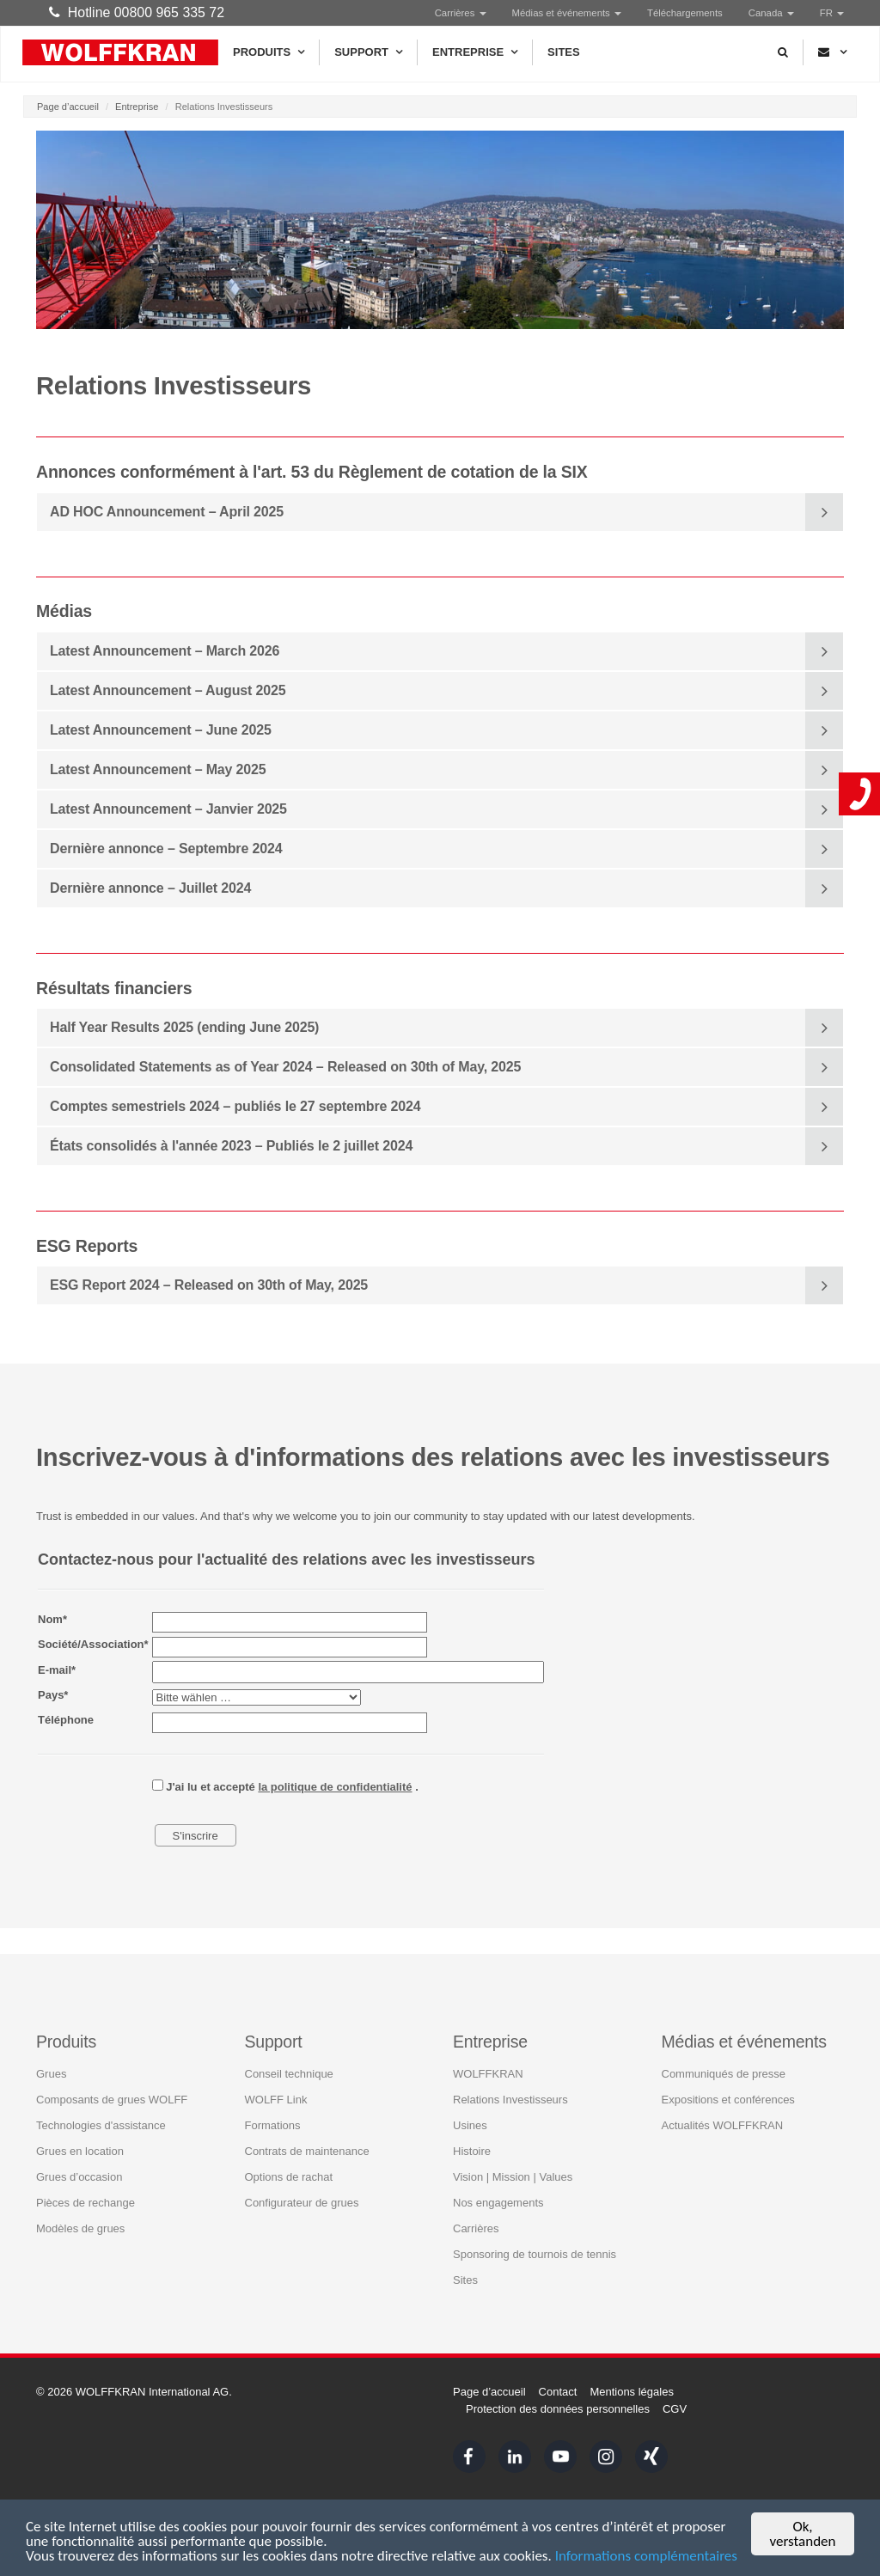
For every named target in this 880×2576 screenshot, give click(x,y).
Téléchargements (685, 13)
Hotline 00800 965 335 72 (136, 12)
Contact (558, 2391)
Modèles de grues (80, 2227)
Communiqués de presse (724, 2072)
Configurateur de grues (302, 2201)
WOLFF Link (276, 2098)
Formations (273, 2124)
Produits (268, 52)
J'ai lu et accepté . (285, 1786)
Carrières (460, 13)
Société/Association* (93, 1644)
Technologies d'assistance (101, 2124)
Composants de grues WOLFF (111, 2098)
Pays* (53, 1694)
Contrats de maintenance (307, 2150)
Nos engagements (498, 2201)
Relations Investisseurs (510, 2098)
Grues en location (80, 2150)
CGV (675, 2408)
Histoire (472, 2150)
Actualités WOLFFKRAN (723, 2124)
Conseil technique (289, 2072)
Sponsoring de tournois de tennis (534, 2253)
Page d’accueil (68, 106)
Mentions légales (632, 2391)
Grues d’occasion (79, 2176)
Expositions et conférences (728, 2098)
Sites (563, 52)
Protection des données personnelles (558, 2408)
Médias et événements (566, 13)
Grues (51, 2072)
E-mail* (57, 1669)
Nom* (52, 1619)
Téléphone (66, 1719)
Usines (470, 2124)
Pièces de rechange (85, 2201)
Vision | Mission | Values (512, 2176)
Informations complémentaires (646, 2558)
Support (368, 52)
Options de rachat (289, 2176)
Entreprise (474, 52)
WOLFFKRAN (488, 2072)
